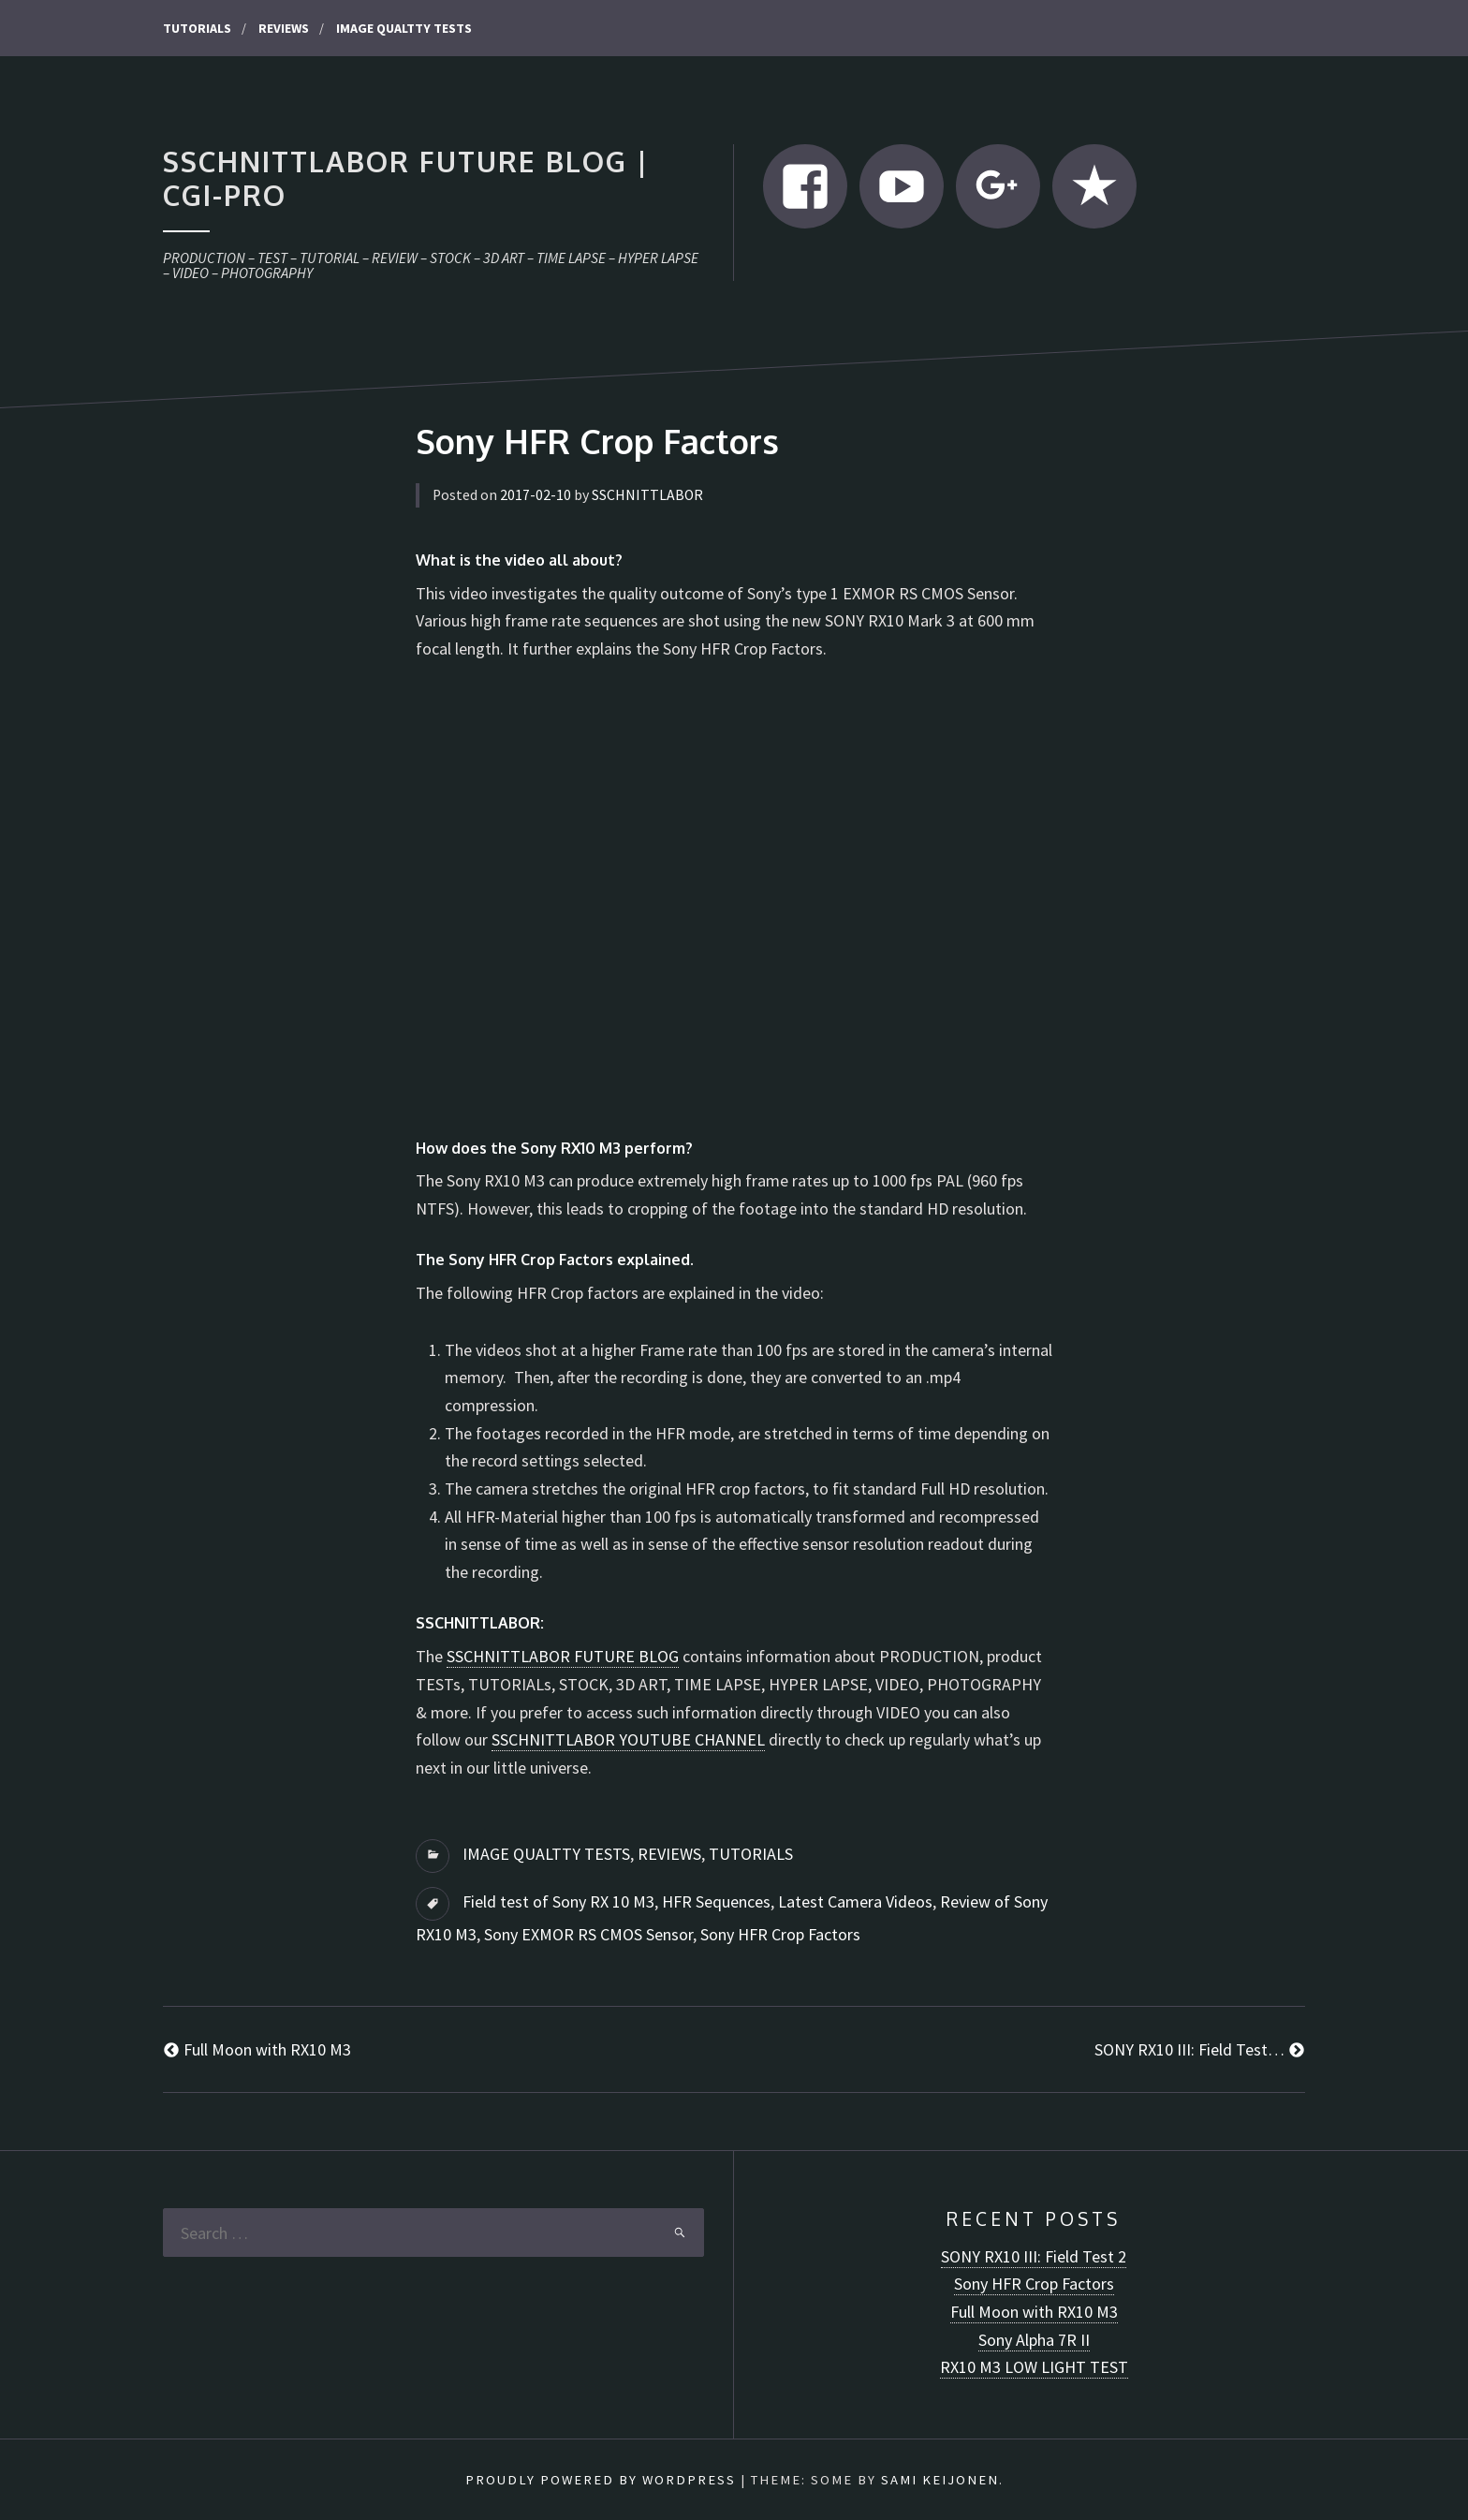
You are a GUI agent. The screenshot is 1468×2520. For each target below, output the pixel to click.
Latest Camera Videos (855, 1901)
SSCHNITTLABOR (647, 495)
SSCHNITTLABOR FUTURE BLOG (563, 1656)
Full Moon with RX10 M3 (1034, 2311)
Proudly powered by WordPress (600, 2479)
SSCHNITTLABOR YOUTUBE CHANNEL (628, 1739)
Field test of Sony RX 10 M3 (558, 1901)
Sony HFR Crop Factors (780, 1934)
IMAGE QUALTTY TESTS (404, 28)
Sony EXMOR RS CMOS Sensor (588, 1934)
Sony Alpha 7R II (1034, 2340)
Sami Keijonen (940, 2479)
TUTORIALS (197, 28)
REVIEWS (283, 28)
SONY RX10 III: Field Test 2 (1033, 2256)
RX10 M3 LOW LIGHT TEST (1034, 2367)
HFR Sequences (716, 1901)
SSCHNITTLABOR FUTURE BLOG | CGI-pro (406, 178)
